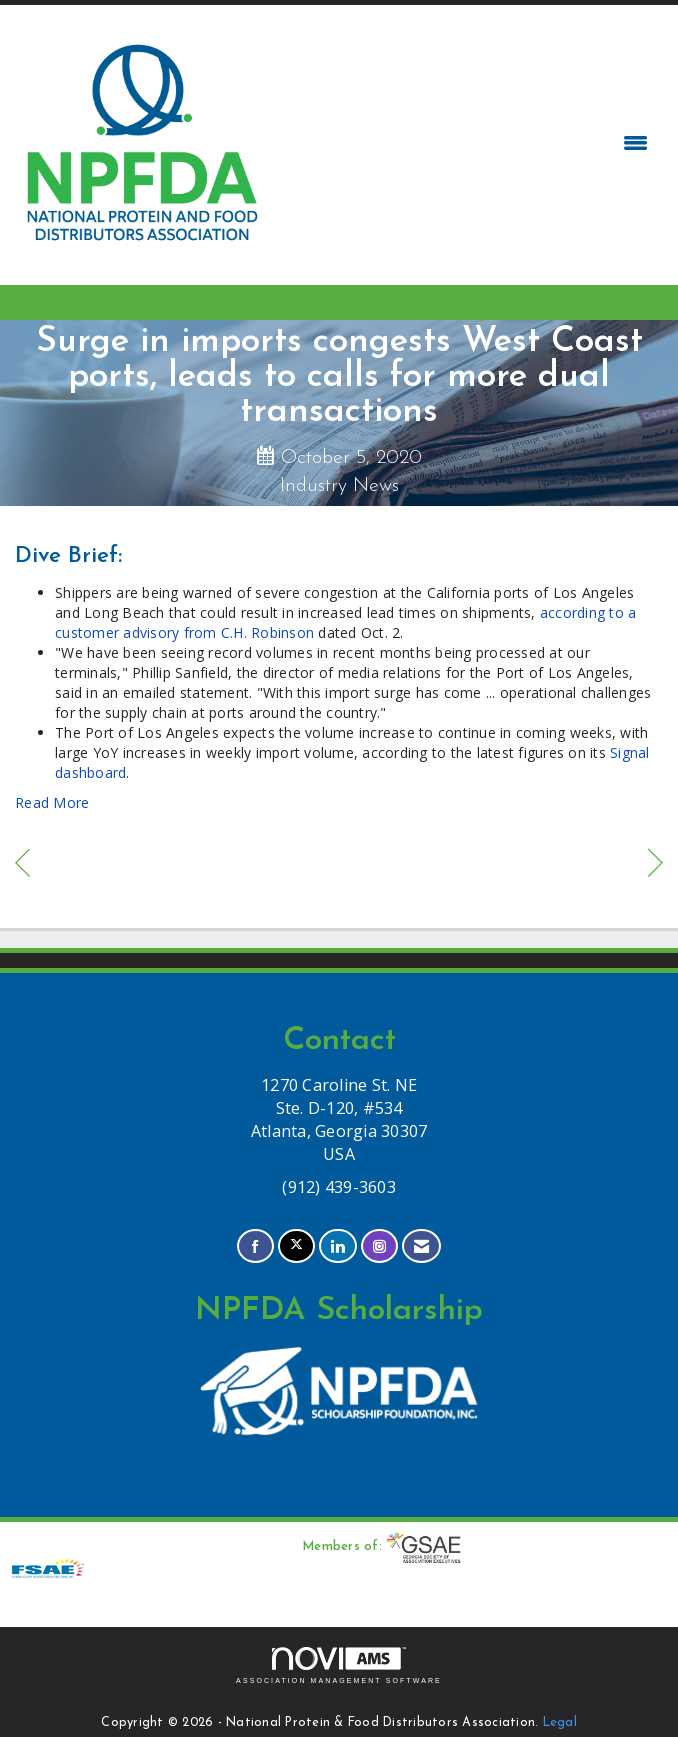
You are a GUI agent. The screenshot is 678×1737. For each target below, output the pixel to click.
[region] (655, 865)
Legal (560, 1723)
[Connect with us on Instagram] (379, 1246)
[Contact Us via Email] (421, 1246)
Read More (52, 802)
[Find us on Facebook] (255, 1246)
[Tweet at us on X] (296, 1246)
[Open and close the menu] (464, 143)
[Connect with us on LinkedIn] (337, 1246)
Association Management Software (339, 1665)
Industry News (339, 486)
